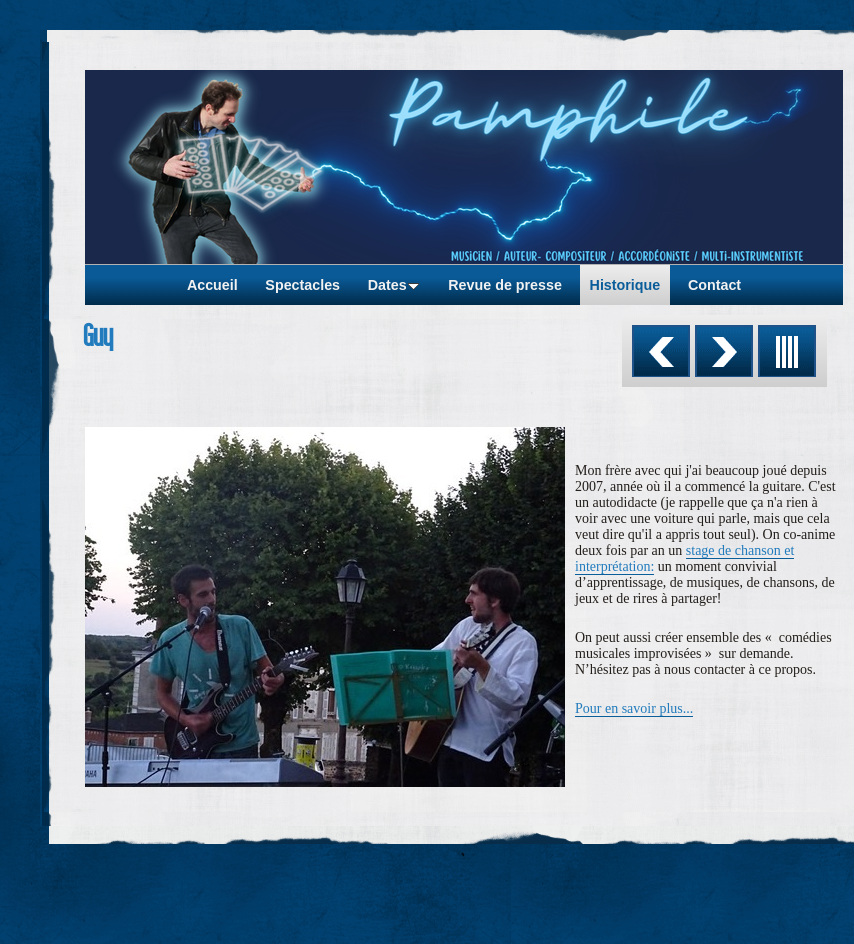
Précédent (661, 351)
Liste (787, 351)
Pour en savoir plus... (634, 708)
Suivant (724, 351)
